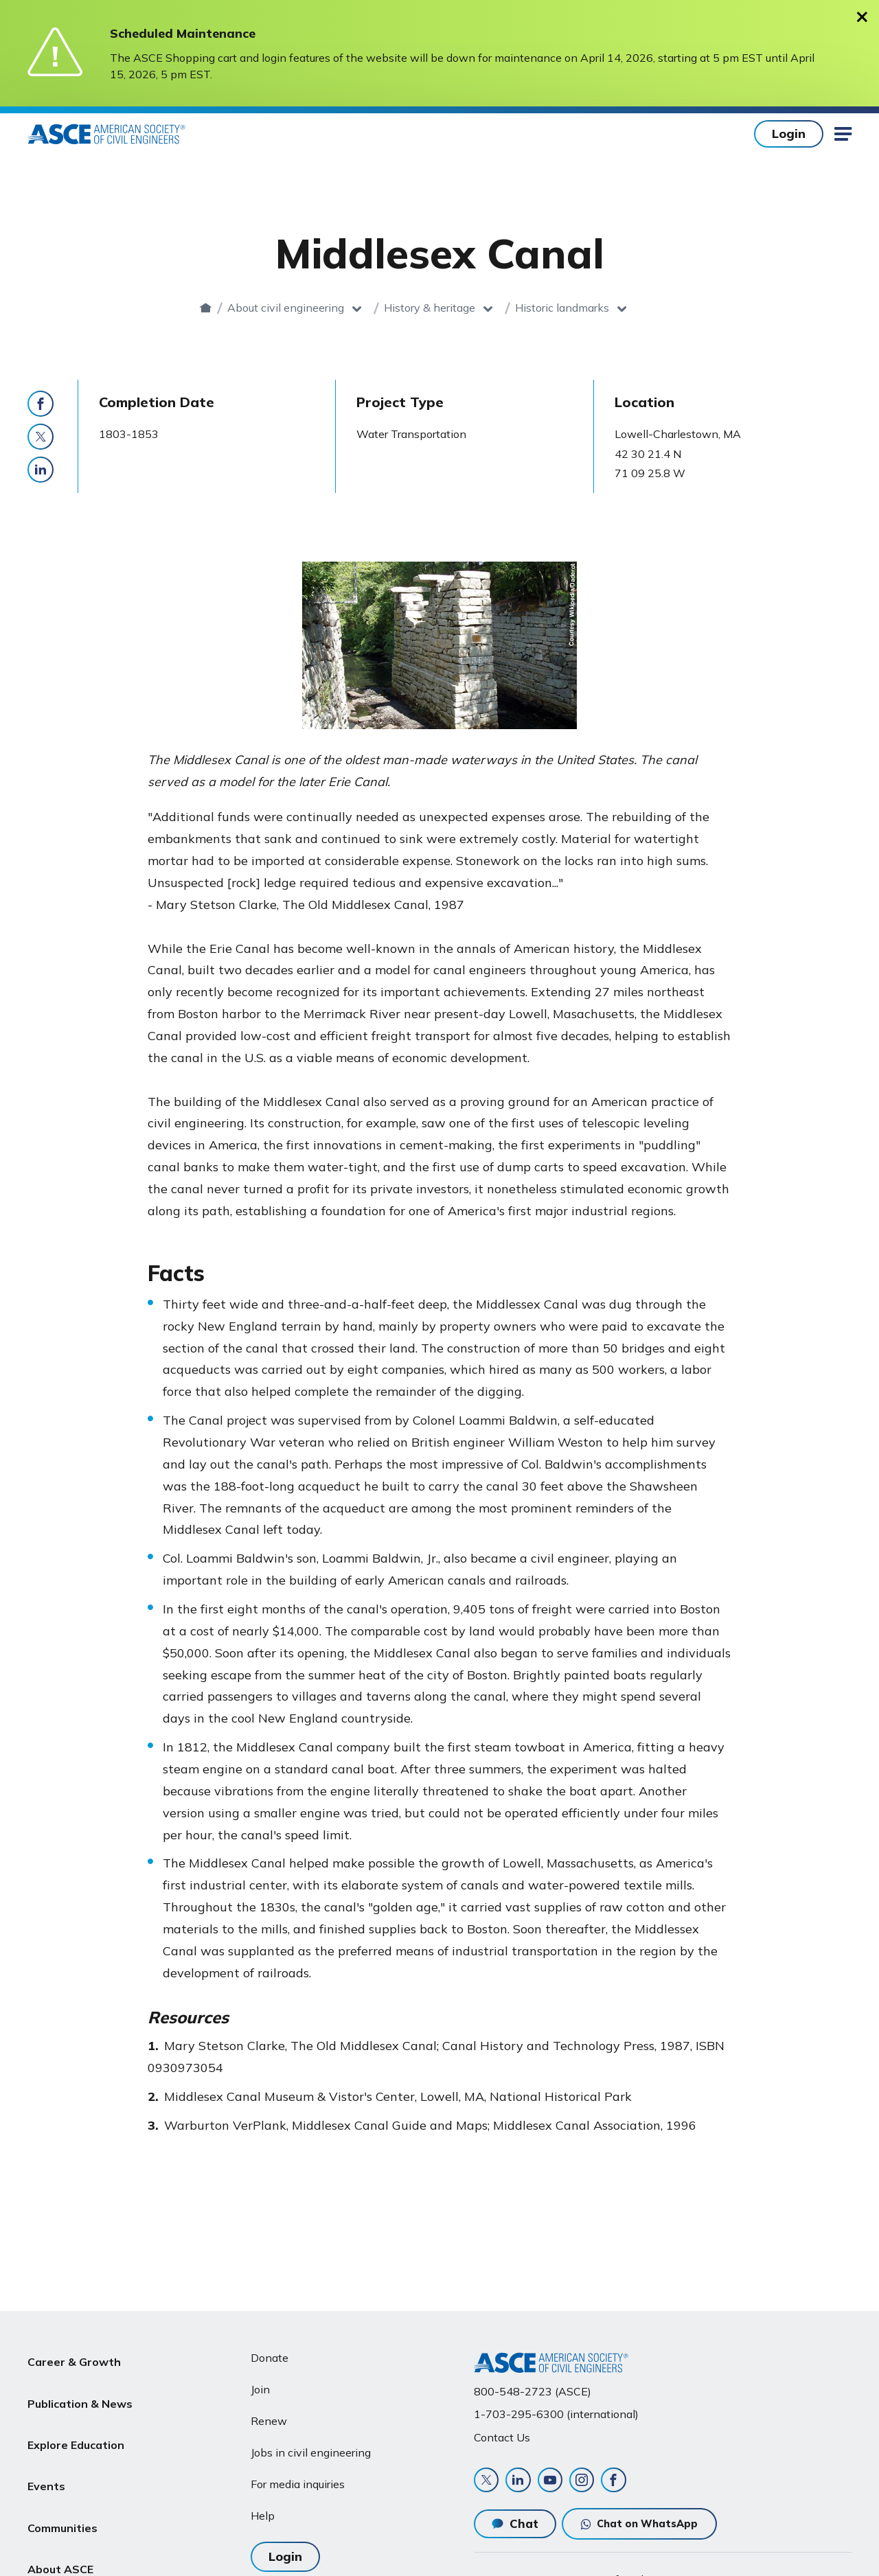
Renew (269, 2414)
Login (789, 133)
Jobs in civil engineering (311, 2445)
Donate (269, 2351)
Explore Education (75, 2417)
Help (263, 2509)
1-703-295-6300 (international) (556, 2408)
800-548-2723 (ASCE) (532, 2384)
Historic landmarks (587, 307)
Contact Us (502, 2430)
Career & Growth (74, 2351)
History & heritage (454, 307)
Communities (62, 2482)
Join (260, 2383)
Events (46, 2450)
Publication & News (80, 2384)
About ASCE (60, 2515)
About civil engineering (310, 307)
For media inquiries (298, 2477)
